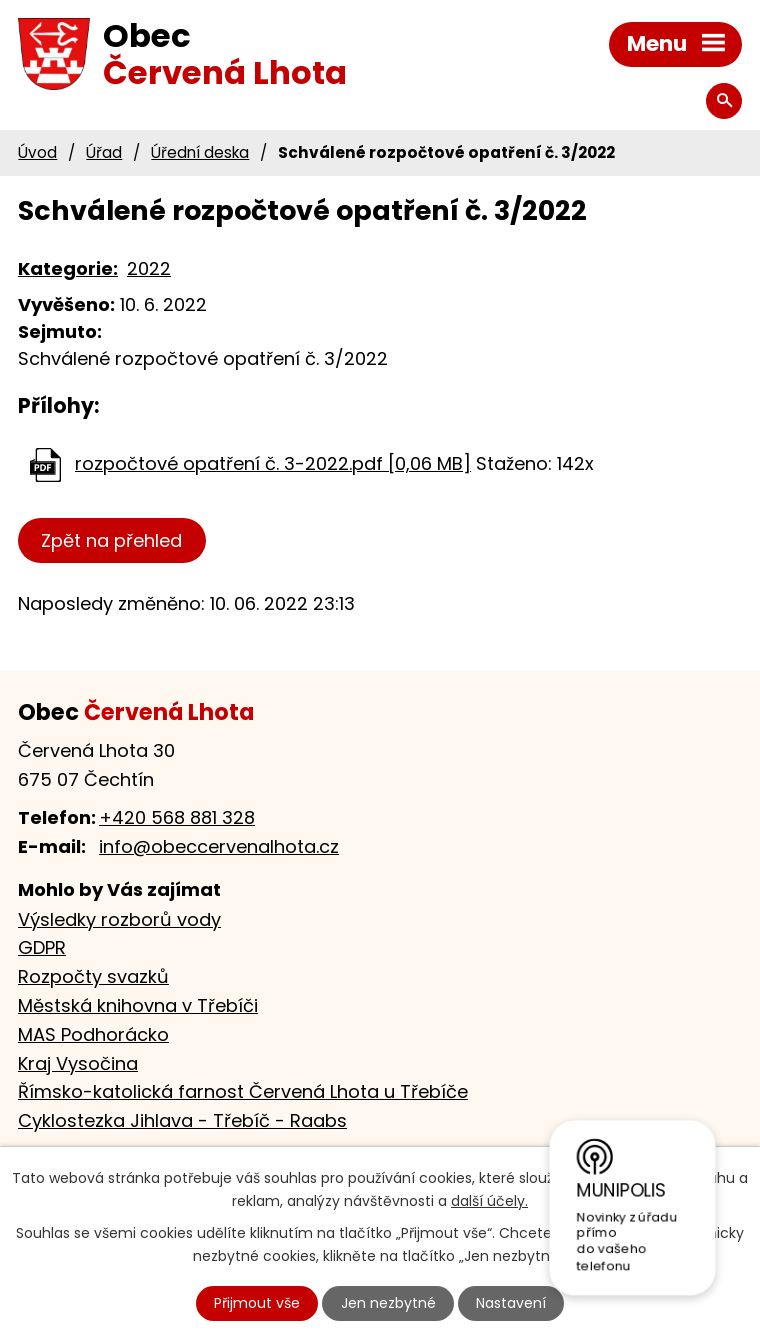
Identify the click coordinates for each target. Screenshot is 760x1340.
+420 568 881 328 (177, 817)
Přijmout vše (257, 1303)
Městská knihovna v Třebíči (138, 1005)
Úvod (37, 152)
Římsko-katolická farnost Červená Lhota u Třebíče (243, 1091)
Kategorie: (68, 268)
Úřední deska (200, 152)
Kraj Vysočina (78, 1063)
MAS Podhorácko (93, 1034)
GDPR (42, 947)
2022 (149, 268)
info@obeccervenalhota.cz (219, 846)
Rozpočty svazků (93, 976)
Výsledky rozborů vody (119, 919)
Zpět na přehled (111, 540)
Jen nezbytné (388, 1303)
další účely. (489, 1201)
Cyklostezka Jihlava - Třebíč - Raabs (182, 1120)
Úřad (104, 152)
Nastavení (511, 1303)
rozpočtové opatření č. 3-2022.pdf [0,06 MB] (273, 463)
